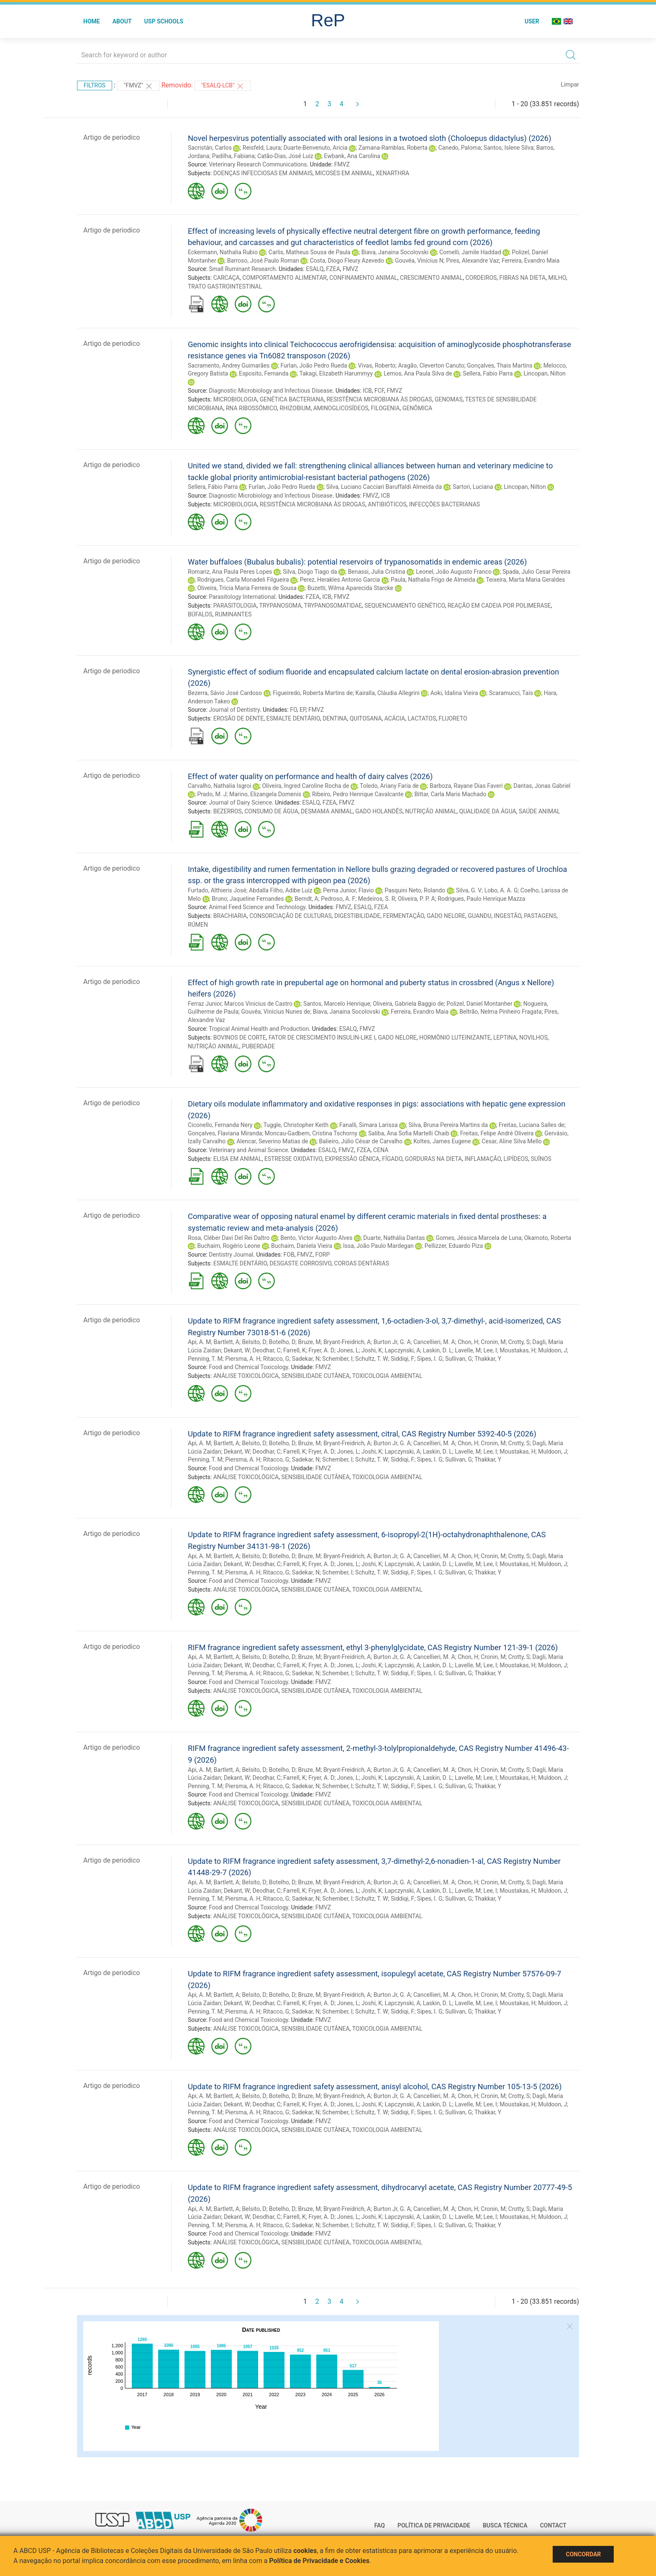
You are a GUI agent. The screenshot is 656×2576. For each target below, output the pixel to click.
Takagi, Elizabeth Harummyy (336, 373)
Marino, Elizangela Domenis (265, 794)
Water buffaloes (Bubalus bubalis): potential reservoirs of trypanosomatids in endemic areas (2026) (357, 561)
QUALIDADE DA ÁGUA (487, 811)
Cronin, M (493, 1342)
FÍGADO (392, 1158)
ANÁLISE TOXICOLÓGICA (246, 1375)
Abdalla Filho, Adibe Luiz (280, 890)
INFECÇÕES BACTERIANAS (444, 504)
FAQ (379, 2525)
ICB (367, 390)
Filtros (94, 85)
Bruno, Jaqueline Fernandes (248, 898)
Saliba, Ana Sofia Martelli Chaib (408, 1133)
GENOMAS (449, 399)
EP (303, 709)
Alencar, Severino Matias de (272, 1141)
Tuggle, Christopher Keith (295, 1125)
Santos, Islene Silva (508, 147)
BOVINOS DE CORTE (239, 1037)
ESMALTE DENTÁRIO (293, 718)
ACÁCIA (394, 718)
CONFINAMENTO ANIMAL (363, 277)
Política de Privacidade (433, 2525)
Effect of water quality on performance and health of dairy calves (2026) (310, 776)
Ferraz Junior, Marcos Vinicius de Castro (240, 1003)
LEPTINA (505, 1037)
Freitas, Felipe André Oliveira (497, 1133)
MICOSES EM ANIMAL (344, 173)
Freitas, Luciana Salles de (531, 1125)
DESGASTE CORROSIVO (300, 1263)
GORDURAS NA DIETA (433, 1158)
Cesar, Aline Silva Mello (511, 1141)
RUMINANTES (233, 614)
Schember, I (337, 1358)
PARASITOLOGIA (235, 605)
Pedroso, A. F (338, 898)
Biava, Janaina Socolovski (394, 252)
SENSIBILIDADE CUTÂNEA (315, 1375)
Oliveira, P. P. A (416, 898)
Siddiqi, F (402, 1358)
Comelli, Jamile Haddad (470, 252)
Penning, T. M (205, 1358)
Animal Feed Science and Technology (257, 907)
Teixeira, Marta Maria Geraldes (525, 579)
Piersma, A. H (242, 1358)
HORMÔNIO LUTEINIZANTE (455, 1037)
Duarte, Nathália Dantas (394, 1237)
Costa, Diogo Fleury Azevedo (347, 260)
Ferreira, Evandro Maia (530, 260)
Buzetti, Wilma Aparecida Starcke (350, 588)
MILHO (557, 277)
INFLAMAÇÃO (482, 1158)
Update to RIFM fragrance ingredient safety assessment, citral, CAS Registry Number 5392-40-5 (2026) (362, 1433)
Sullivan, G (458, 1358)
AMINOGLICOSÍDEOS (341, 408)
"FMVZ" (138, 86)
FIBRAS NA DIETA (523, 277)
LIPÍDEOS (515, 1158)
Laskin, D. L (437, 1350)
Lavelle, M (468, 1350)
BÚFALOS (200, 614)
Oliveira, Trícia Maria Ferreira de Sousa (246, 588)
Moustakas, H (518, 1350)
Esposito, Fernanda (264, 373)
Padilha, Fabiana (233, 156)
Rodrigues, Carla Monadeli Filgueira (243, 579)
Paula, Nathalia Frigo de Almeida (433, 579)
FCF (379, 390)
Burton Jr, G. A (392, 1342)
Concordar (583, 2554)
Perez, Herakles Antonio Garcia (340, 579)
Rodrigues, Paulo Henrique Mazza (481, 898)
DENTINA (335, 718)
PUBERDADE (258, 1046)
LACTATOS (421, 718)
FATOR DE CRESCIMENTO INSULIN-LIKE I (322, 1037)
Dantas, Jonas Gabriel (542, 785)
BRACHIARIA (230, 915)
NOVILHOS (533, 1037)
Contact (553, 2525)
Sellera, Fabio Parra (487, 373)
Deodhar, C (267, 1350)
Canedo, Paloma (459, 147)
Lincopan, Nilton (545, 373)
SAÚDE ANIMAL (539, 811)
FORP (322, 1254)
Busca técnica (505, 2525)
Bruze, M (309, 1342)
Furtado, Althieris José (217, 890)
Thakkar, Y (487, 1358)
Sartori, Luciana (473, 486)
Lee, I (490, 1350)
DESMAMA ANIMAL (327, 811)
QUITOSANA (366, 718)
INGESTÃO (507, 915)
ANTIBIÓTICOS (387, 504)
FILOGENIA (385, 408)
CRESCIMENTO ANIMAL (431, 277)
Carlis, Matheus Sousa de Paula (310, 252)
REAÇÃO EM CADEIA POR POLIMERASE (499, 605)
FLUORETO (452, 718)
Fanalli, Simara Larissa (368, 1125)
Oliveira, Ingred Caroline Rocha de (305, 785)
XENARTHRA (392, 173)
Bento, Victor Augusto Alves (316, 1237)
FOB (289, 1254)
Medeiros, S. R (376, 898)
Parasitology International (242, 596)
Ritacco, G (276, 1358)
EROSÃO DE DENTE (238, 718)
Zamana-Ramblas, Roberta (393, 147)
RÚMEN (198, 924)
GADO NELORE (446, 915)
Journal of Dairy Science (240, 802)
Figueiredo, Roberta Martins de (313, 693)
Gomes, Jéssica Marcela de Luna (478, 1237)
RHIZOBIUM (294, 408)
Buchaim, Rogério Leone (228, 1245)
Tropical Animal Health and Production (259, 1028)
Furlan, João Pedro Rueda (313, 365)
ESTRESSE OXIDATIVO (293, 1158)
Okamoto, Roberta (547, 1237)
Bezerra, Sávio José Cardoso (225, 693)
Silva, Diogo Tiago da (310, 571)
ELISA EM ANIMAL (237, 1158)
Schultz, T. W (371, 1358)
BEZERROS (227, 811)
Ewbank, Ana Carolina (352, 156)
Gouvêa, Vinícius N (419, 260)
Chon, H (468, 1342)
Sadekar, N (306, 1358)
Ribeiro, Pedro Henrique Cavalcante (358, 794)
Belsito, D (254, 1342)
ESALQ (314, 269)
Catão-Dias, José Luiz (285, 156)
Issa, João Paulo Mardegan (378, 1245)
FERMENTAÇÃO (403, 915)
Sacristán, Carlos (210, 147)
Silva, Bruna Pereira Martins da (448, 1125)
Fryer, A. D (321, 1350)
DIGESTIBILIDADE (357, 915)
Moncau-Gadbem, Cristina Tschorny (311, 1133)
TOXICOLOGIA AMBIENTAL (387, 1375)
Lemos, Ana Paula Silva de (418, 373)
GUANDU (479, 915)
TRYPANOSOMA (280, 605)
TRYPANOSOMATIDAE (333, 605)
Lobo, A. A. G (501, 890)
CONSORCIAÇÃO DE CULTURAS (290, 915)
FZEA (333, 269)
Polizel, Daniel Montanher (479, 1003)
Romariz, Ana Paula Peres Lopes (230, 571)
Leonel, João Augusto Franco (454, 571)
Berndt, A (306, 898)
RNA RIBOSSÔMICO (251, 408)
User (532, 21)
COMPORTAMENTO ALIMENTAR (284, 277)
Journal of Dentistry (234, 709)
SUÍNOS (541, 1158)
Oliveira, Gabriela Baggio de (408, 1003)
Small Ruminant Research (242, 269)
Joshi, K (371, 1350)
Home (91, 21)
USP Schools (164, 21)
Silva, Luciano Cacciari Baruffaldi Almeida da (384, 486)
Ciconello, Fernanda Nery (220, 1125)
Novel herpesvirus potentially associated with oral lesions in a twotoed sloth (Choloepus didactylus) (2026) (369, 138)
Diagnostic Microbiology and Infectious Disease (271, 390)
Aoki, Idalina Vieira (454, 693)
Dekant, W (237, 1350)
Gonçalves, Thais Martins (500, 365)
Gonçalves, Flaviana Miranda (225, 1133)
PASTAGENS (540, 915)
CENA (380, 1150)
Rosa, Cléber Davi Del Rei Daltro (228, 1237)
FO (293, 709)
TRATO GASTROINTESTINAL (225, 286)
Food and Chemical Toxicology (248, 1367)
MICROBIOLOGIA (235, 399)
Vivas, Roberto (376, 365)
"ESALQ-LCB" (222, 86)
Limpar (570, 84)
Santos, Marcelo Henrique (336, 1003)
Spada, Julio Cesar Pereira (536, 571)
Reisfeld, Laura (262, 147)
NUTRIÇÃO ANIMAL (430, 811)
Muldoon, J (552, 1350)
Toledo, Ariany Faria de (389, 785)
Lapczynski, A (402, 1350)
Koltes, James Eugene (442, 1141)
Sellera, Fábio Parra (213, 486)
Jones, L (348, 1350)
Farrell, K (294, 1350)
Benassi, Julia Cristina (376, 571)
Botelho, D (282, 1342)
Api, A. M (199, 1342)
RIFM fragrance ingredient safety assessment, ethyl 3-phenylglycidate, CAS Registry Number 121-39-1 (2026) (373, 1647)
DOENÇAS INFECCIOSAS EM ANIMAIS (263, 173)
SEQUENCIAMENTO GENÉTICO (404, 605)
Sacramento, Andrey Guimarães (229, 365)
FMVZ (342, 164)
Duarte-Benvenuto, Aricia (316, 147)
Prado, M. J (211, 794)
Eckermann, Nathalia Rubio (223, 252)
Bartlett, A (226, 1342)
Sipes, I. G (430, 1358)
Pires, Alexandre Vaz (472, 260)
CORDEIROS (481, 277)
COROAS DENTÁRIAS (361, 1263)
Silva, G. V (469, 890)
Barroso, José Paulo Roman (263, 260)
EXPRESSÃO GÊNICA (352, 1158)
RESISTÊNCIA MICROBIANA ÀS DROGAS (379, 399)
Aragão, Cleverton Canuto (431, 365)
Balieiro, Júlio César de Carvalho (360, 1141)
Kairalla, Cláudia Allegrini (388, 693)
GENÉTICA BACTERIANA (292, 399)
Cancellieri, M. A (434, 1342)
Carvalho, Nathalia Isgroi (219, 785)
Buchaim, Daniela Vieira (301, 1245)
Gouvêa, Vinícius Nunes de (275, 1011)
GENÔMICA (417, 408)
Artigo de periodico (111, 137)
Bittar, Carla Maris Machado (450, 794)
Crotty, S (519, 1342)
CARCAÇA (226, 277)
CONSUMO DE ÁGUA (271, 811)
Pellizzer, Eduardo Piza (454, 1245)
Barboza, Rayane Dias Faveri (466, 785)
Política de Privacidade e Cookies (319, 2561)
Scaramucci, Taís (511, 693)
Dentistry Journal (231, 1254)
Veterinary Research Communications (258, 164)
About (122, 21)
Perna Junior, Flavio (348, 890)
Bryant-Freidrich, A (347, 1342)
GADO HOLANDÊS (378, 811)
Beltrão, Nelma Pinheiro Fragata (500, 1011)
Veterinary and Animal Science (248, 1150)
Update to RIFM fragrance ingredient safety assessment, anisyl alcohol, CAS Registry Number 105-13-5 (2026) (375, 2086)
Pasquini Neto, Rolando (414, 890)
